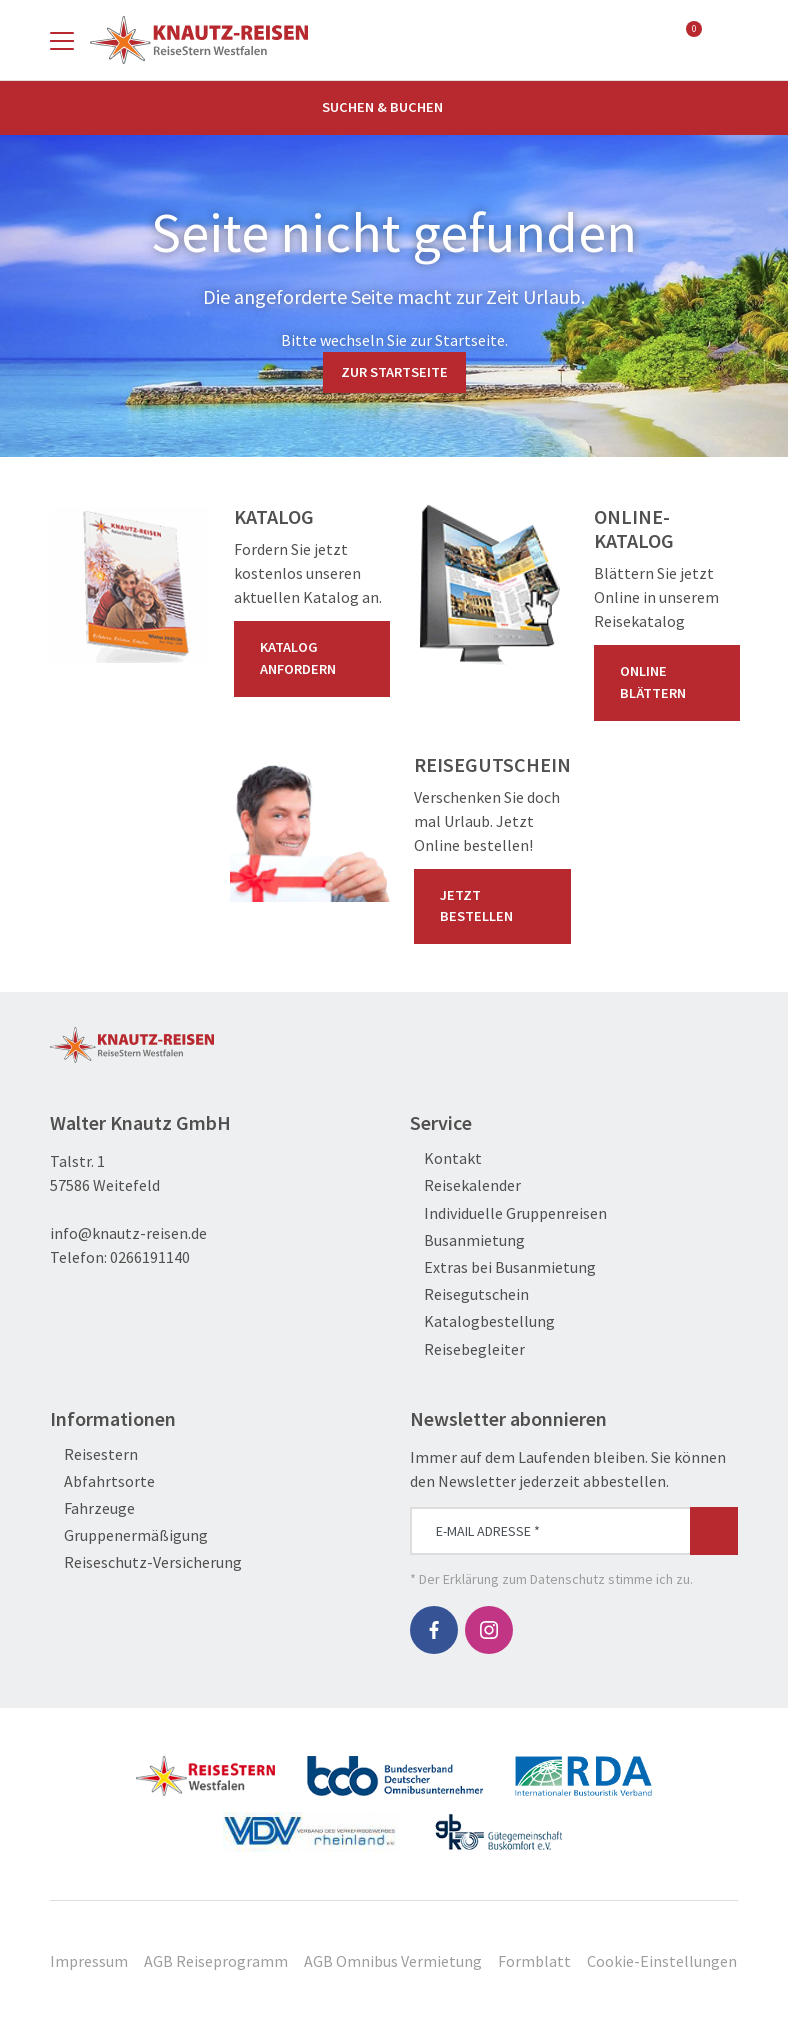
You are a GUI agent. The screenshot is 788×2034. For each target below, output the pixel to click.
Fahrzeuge (92, 1508)
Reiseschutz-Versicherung (146, 1562)
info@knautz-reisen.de (128, 1233)
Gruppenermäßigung (129, 1535)
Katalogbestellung (482, 1321)
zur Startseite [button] (394, 372)
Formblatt (534, 1961)
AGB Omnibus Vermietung (393, 1961)
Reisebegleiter (467, 1349)
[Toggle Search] (726, 40)
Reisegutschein (469, 1294)
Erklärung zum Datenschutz (524, 1579)
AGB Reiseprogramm (216, 1961)
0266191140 (150, 1257)
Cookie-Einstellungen (662, 1961)
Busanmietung (467, 1240)
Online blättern (671, 682)
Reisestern (94, 1454)
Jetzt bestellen (496, 906)
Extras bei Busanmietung (503, 1267)
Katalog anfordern (316, 658)
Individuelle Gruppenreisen (508, 1213)
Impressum (89, 1961)
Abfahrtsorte (102, 1481)
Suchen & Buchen (394, 107)
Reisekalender (465, 1185)
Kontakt (446, 1158)
